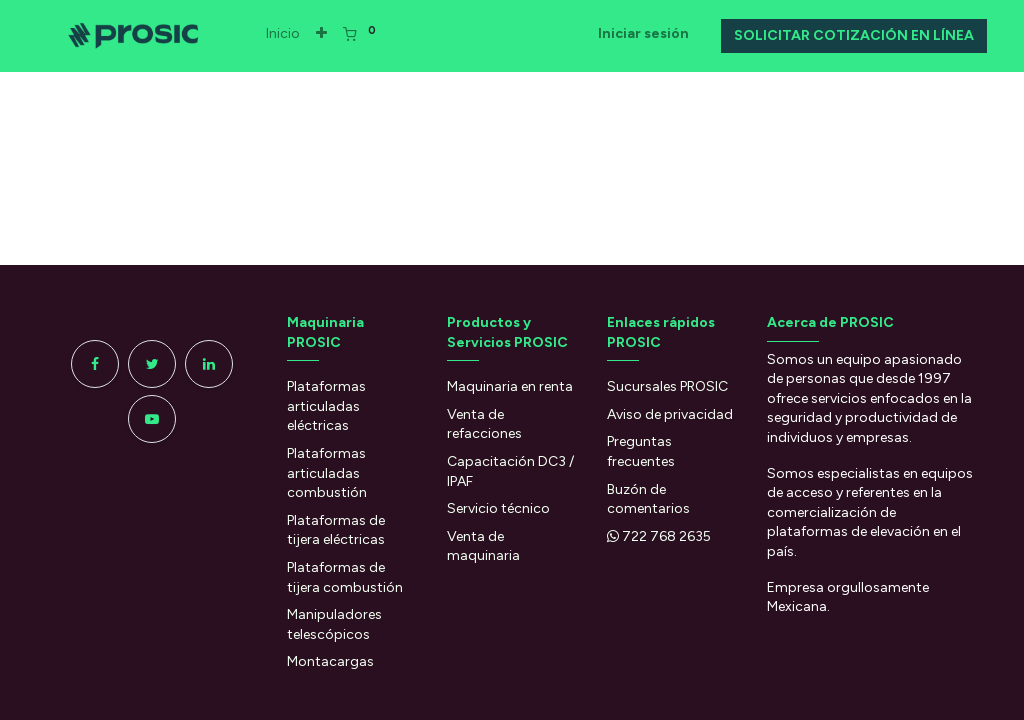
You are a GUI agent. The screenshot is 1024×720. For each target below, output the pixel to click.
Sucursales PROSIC (667, 386)
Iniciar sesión (633, 33)
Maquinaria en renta (511, 386)
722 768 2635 (666, 536)
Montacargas (330, 661)
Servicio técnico (498, 508)
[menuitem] (293, 34)
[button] (331, 34)
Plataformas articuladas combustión (327, 473)
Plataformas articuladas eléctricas (326, 406)
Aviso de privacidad (670, 414)
